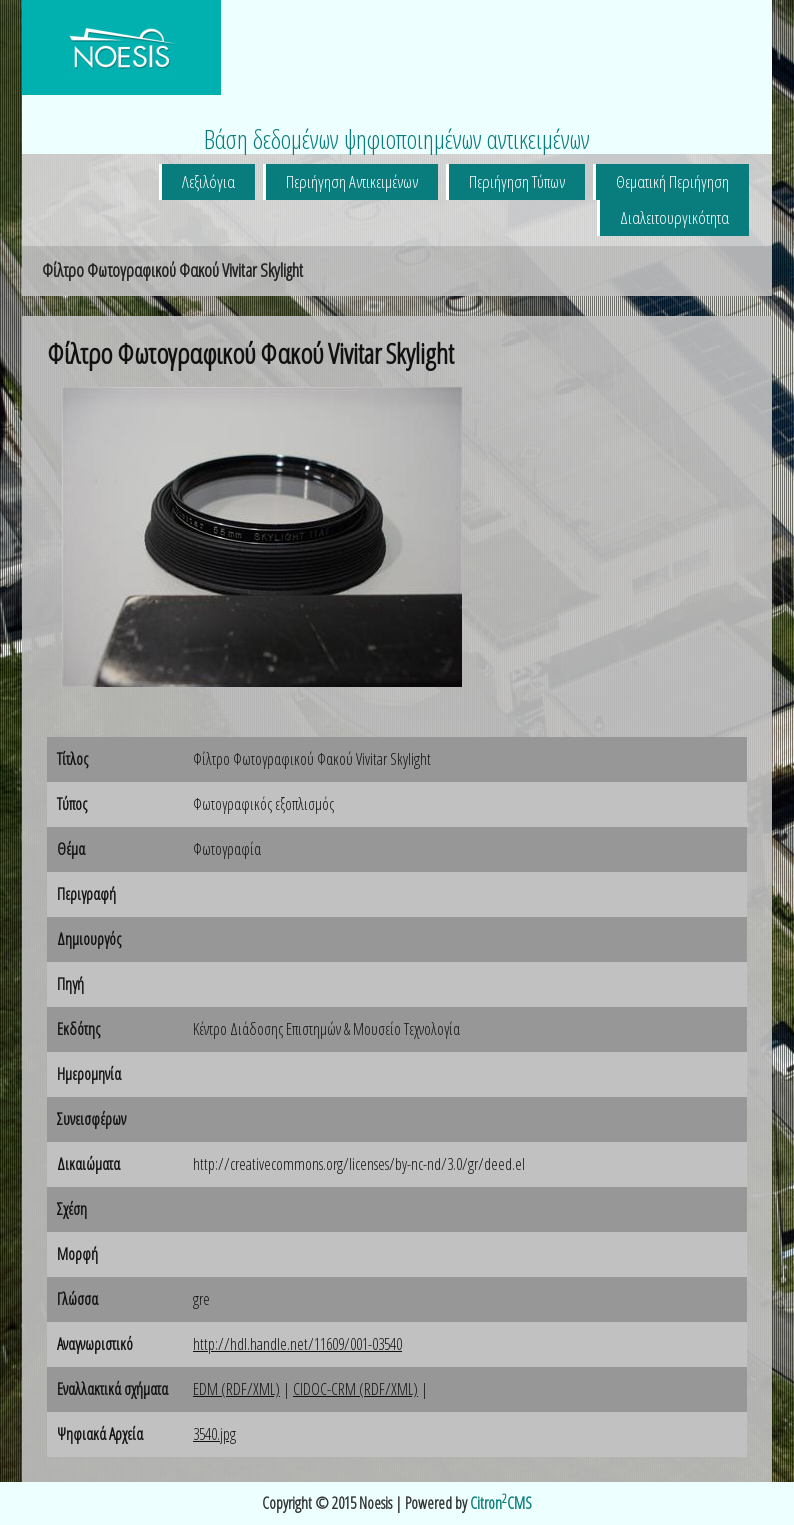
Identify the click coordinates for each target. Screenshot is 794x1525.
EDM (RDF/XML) (236, 1389)
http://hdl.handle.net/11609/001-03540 (297, 1344)
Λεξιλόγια (208, 181)
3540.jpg (214, 1434)
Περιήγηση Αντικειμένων (352, 181)
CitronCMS (501, 1503)
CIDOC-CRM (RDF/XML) (355, 1389)
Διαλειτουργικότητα (674, 217)
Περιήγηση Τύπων (517, 181)
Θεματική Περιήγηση (672, 181)
